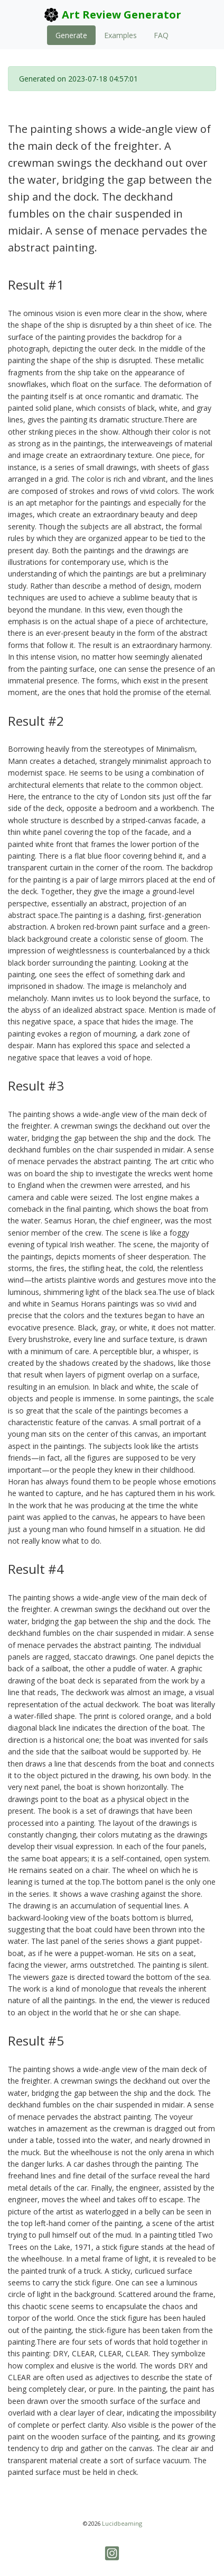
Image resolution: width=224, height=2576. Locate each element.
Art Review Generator (112, 15)
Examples (120, 35)
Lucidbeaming (122, 2523)
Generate (71, 35)
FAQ (161, 35)
